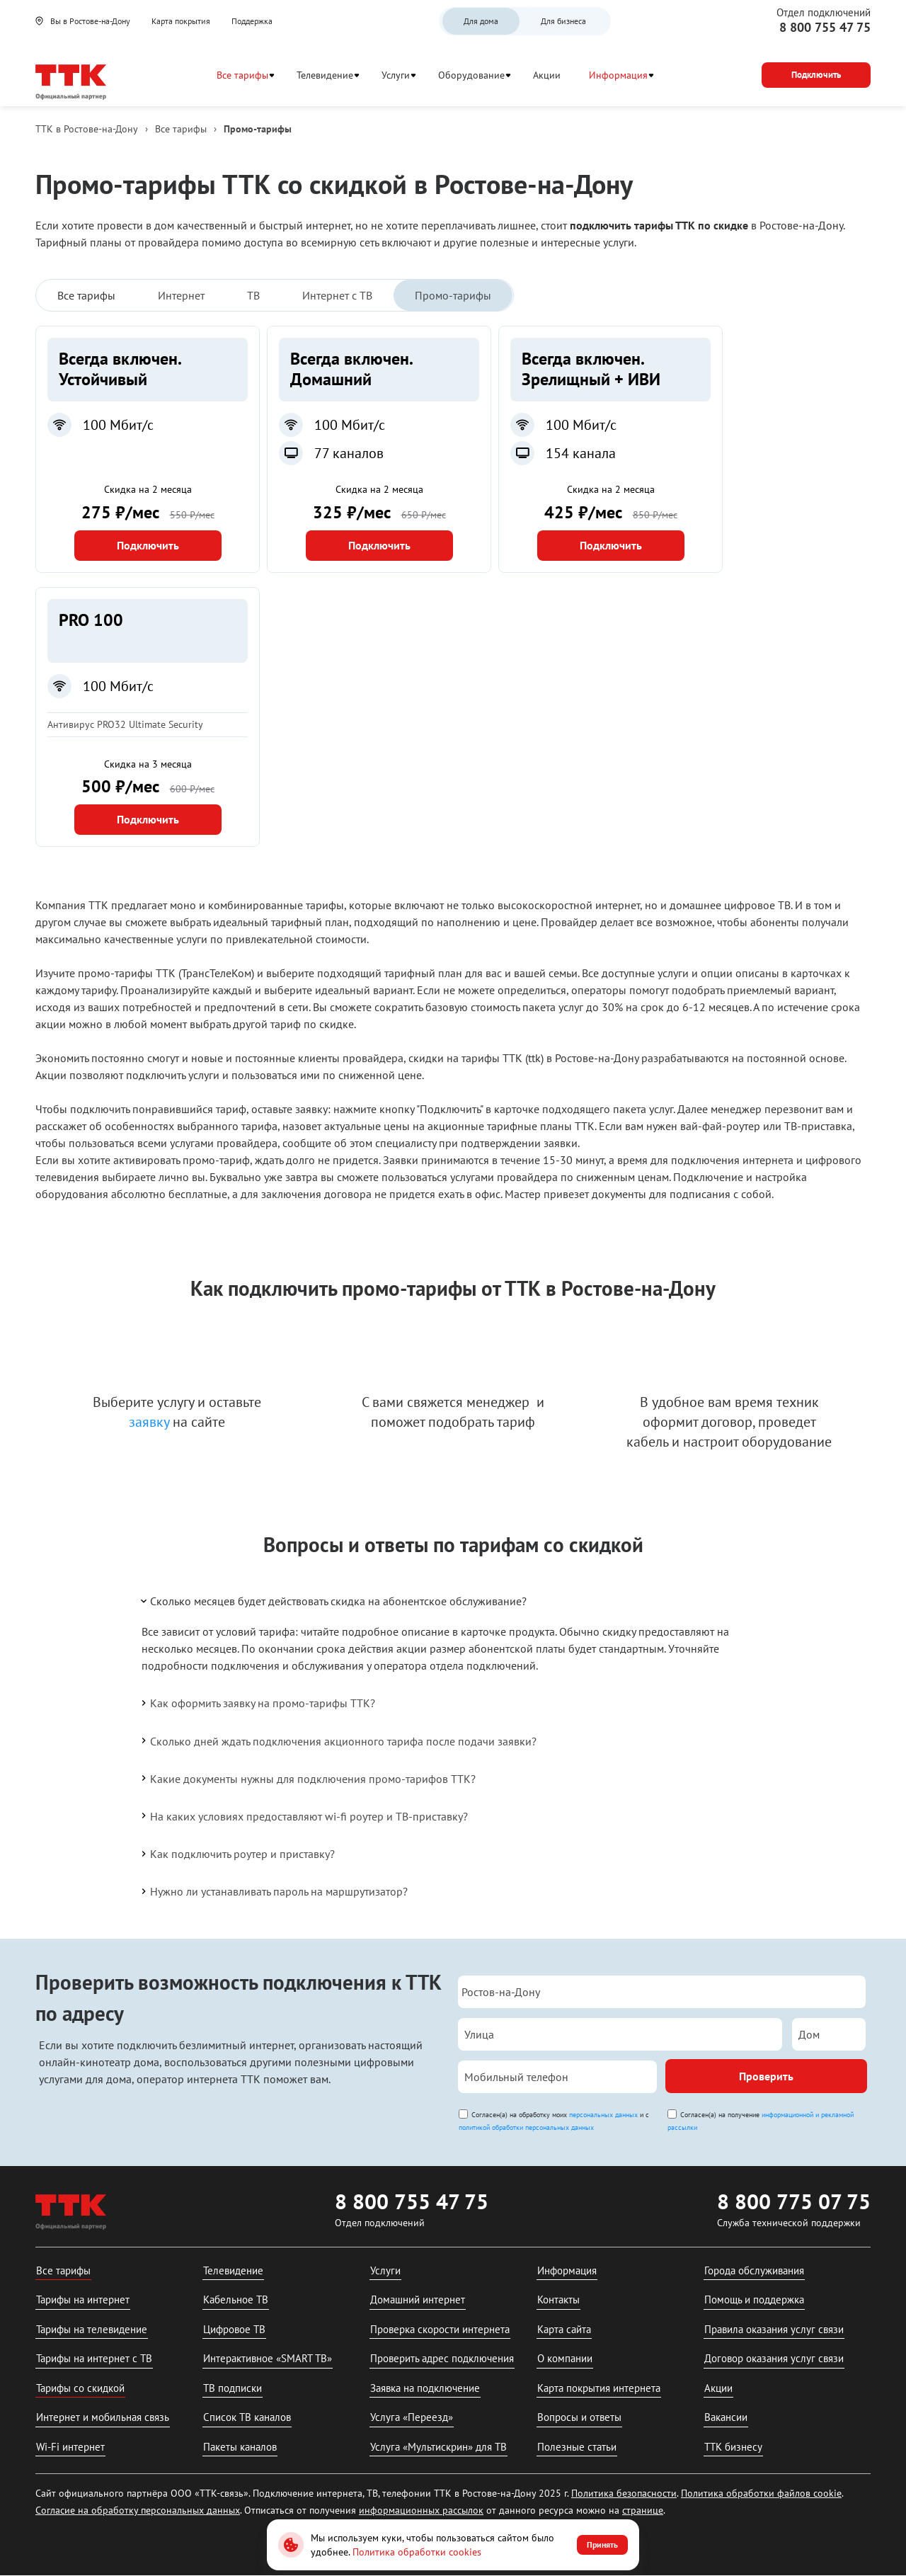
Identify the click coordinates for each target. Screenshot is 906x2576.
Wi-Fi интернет (70, 2447)
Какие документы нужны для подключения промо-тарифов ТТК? (307, 1778)
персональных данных (603, 2114)
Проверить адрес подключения (442, 2358)
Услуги (396, 75)
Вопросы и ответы (579, 2417)
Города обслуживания (754, 2270)
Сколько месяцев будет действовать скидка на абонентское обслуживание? (332, 1601)
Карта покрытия (180, 21)
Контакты (558, 2299)
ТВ (253, 295)
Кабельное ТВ (235, 2299)
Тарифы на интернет (83, 2299)
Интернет (181, 295)
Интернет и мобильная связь (102, 2417)
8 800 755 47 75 (825, 27)
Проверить (766, 2076)
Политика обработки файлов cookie (761, 2493)
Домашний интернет (417, 2299)
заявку (149, 1422)
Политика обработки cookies (416, 2552)
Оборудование (471, 75)
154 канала (581, 453)
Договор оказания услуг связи (774, 2358)
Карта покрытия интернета (598, 2388)
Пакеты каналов (240, 2447)
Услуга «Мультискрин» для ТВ (438, 2447)
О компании (564, 2358)
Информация (618, 75)
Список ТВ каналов (247, 2417)
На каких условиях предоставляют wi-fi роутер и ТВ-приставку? (303, 1815)
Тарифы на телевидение (91, 2329)
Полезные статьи (577, 2447)
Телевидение (325, 75)
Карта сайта (564, 2329)
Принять (602, 2544)
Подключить (148, 545)
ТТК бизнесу (733, 2447)
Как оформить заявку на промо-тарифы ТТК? (257, 1703)
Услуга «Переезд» (411, 2417)
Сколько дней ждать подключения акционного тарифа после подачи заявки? (337, 1740)
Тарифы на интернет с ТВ (94, 2358)
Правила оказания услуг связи (774, 2329)
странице (642, 2510)
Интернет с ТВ (337, 295)
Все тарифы (242, 75)
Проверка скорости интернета (440, 2329)
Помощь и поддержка (754, 2299)
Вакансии (725, 2417)
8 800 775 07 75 (794, 2201)
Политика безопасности (624, 2493)
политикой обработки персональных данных (526, 2127)
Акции (547, 75)
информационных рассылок (421, 2510)
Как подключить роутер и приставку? (237, 1854)
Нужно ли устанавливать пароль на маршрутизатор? (273, 1891)
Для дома (481, 21)
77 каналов (349, 453)
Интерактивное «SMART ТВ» (267, 2358)
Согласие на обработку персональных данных (137, 2510)
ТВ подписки (232, 2388)
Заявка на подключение (425, 2388)
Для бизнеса (563, 21)
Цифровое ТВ (234, 2329)
